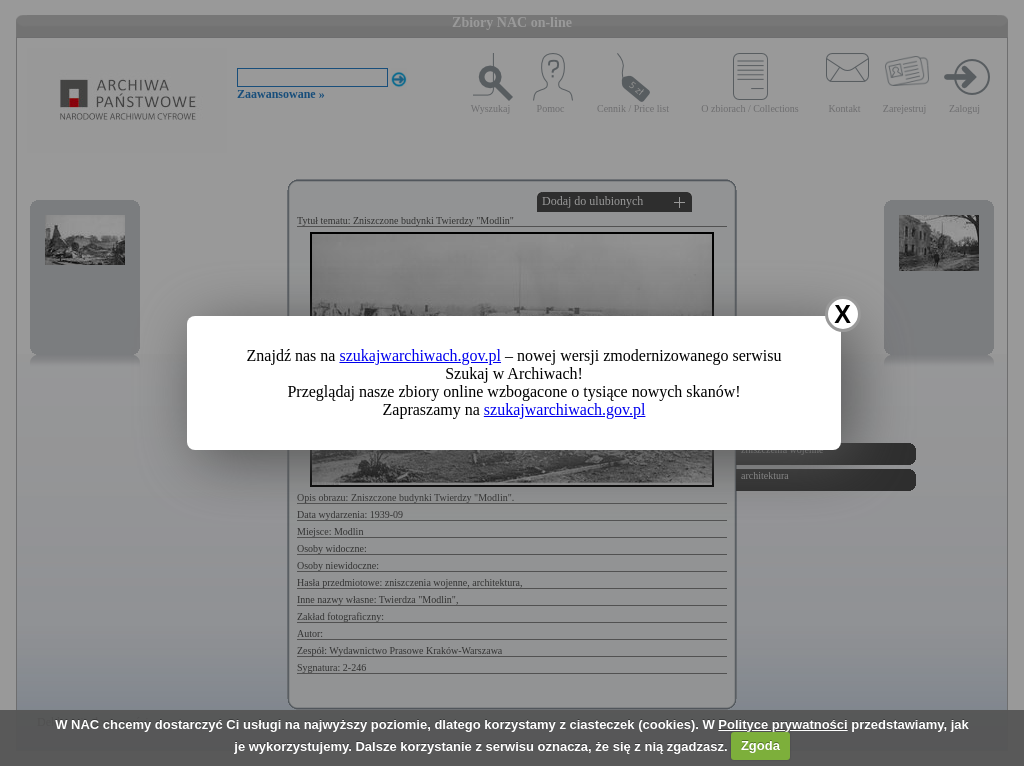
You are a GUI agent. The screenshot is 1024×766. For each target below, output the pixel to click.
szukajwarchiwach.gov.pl (420, 355)
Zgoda (760, 745)
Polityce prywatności (782, 724)
